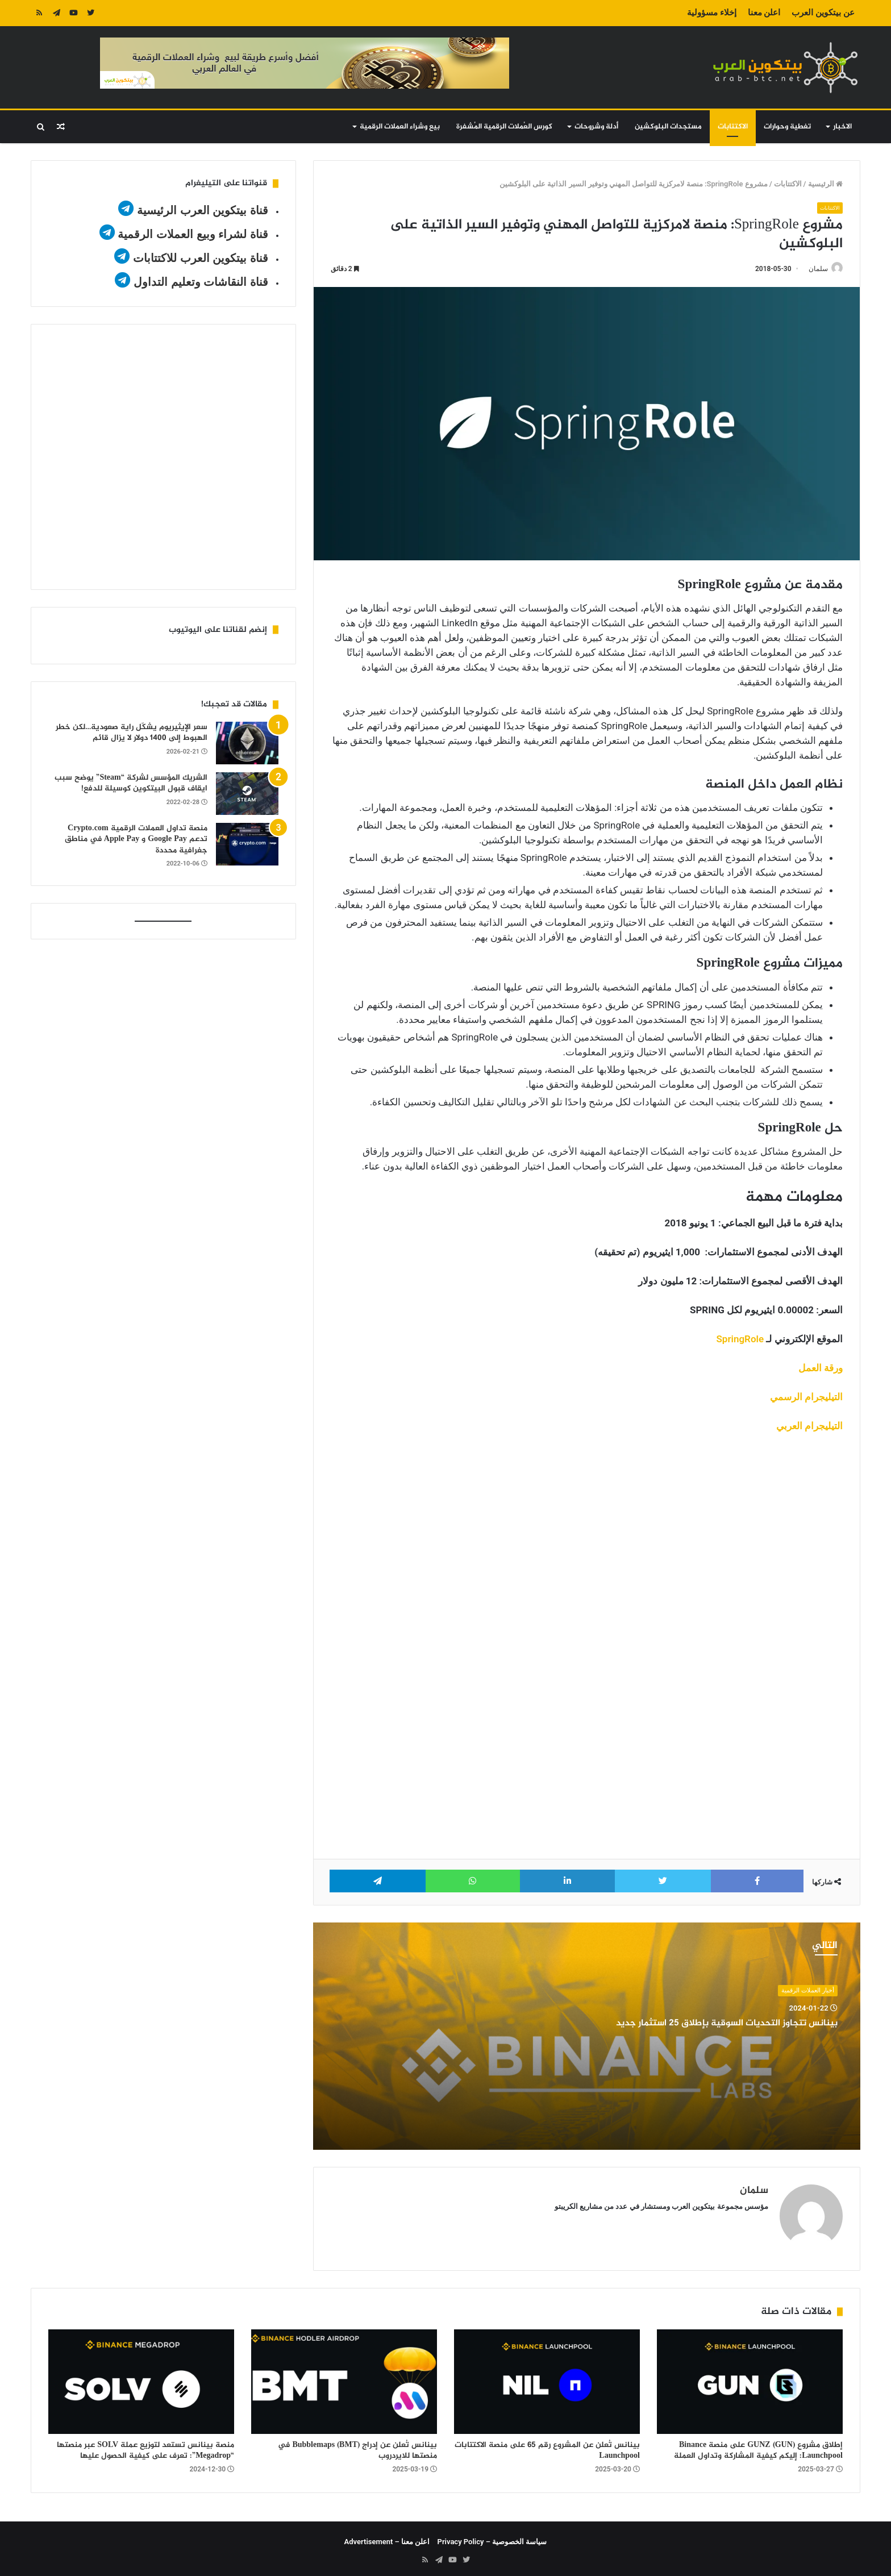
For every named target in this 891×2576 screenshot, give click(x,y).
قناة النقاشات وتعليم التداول (201, 282)
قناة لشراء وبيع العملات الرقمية (193, 234)
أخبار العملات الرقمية (807, 1991)
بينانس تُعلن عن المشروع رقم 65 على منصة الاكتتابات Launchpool (547, 2446)
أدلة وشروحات (596, 126)
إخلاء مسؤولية (711, 12)
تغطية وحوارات (787, 126)
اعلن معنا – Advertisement (387, 2537)
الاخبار (842, 126)
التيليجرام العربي (809, 1426)
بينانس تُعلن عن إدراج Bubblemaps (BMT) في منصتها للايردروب (357, 2446)
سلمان (812, 269)
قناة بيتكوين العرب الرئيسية (202, 210)
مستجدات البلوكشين (668, 126)
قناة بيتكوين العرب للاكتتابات (199, 258)
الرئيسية (825, 184)
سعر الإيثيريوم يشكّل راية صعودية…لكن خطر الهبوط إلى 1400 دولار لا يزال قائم (131, 733)
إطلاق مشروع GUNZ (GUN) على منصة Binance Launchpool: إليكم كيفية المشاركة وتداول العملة (758, 2446)
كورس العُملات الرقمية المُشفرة (504, 126)
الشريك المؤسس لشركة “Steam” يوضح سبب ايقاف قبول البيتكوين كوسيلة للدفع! (131, 783)
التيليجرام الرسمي (806, 1397)
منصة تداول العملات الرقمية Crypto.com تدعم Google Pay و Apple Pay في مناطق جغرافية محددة (136, 839)
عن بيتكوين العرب (823, 12)
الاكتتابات (733, 126)
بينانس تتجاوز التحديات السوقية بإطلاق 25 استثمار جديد (705, 2024)
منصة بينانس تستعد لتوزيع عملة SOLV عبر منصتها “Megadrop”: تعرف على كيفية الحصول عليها (145, 2446)
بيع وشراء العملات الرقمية (400, 126)
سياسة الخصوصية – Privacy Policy (492, 2537)
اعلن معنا (764, 12)
